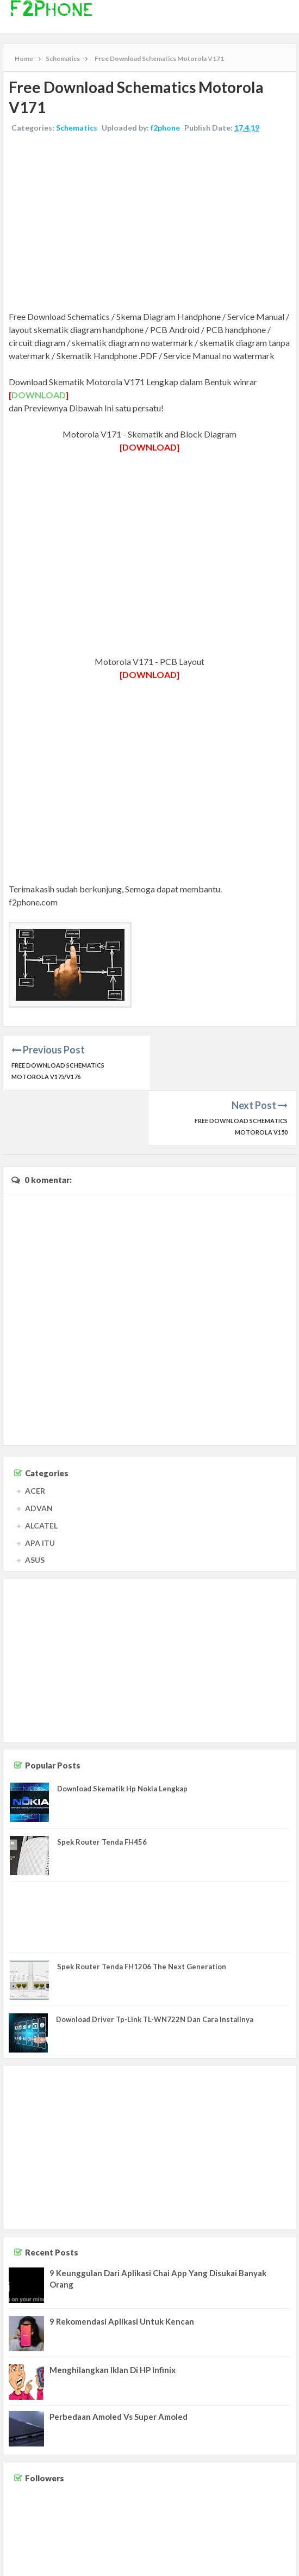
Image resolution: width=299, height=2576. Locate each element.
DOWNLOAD (38, 395)
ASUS (35, 1504)
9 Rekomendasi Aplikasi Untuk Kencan (121, 2266)
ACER (35, 1435)
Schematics (76, 127)
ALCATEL (41, 1470)
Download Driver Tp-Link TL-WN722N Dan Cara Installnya (154, 1963)
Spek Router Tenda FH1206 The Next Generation (141, 1910)
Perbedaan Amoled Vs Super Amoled (118, 2361)
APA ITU (40, 1487)
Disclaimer (232, 2565)
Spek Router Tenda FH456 (102, 1786)
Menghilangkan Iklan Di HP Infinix (112, 2314)
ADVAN (39, 1452)
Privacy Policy (273, 2565)
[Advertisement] (149, 223)
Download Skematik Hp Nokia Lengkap (122, 1733)
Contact (199, 2565)
